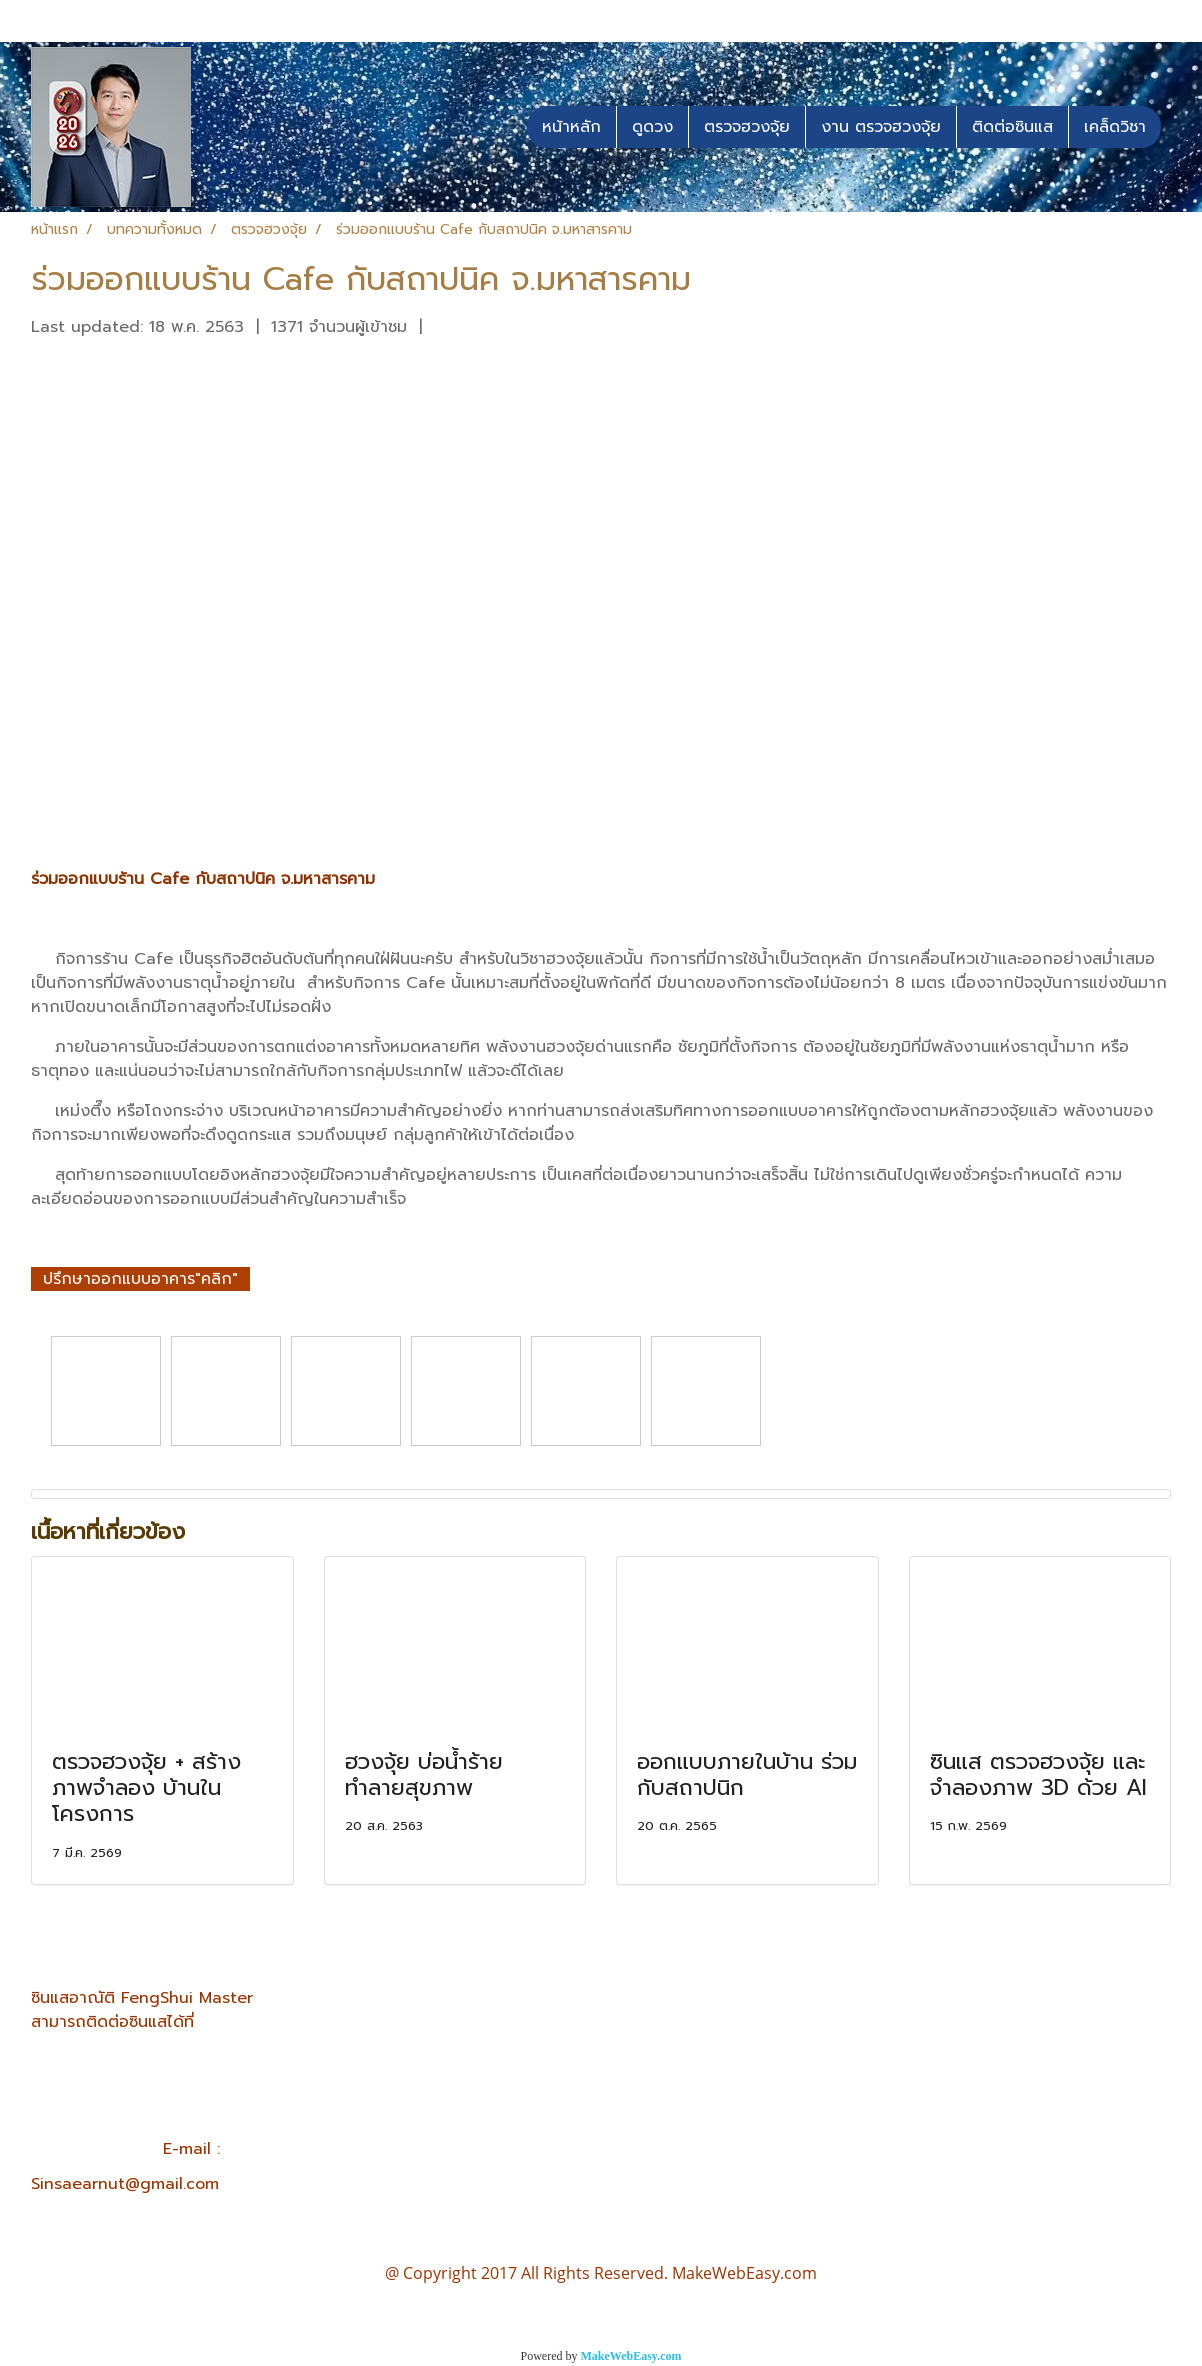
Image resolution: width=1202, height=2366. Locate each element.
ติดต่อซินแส (1012, 127)
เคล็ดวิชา (1115, 127)
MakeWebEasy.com (631, 2356)
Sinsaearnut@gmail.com (125, 2184)
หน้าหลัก (571, 127)
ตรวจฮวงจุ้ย (747, 127)
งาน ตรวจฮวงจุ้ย (881, 127)
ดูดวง (652, 127)
